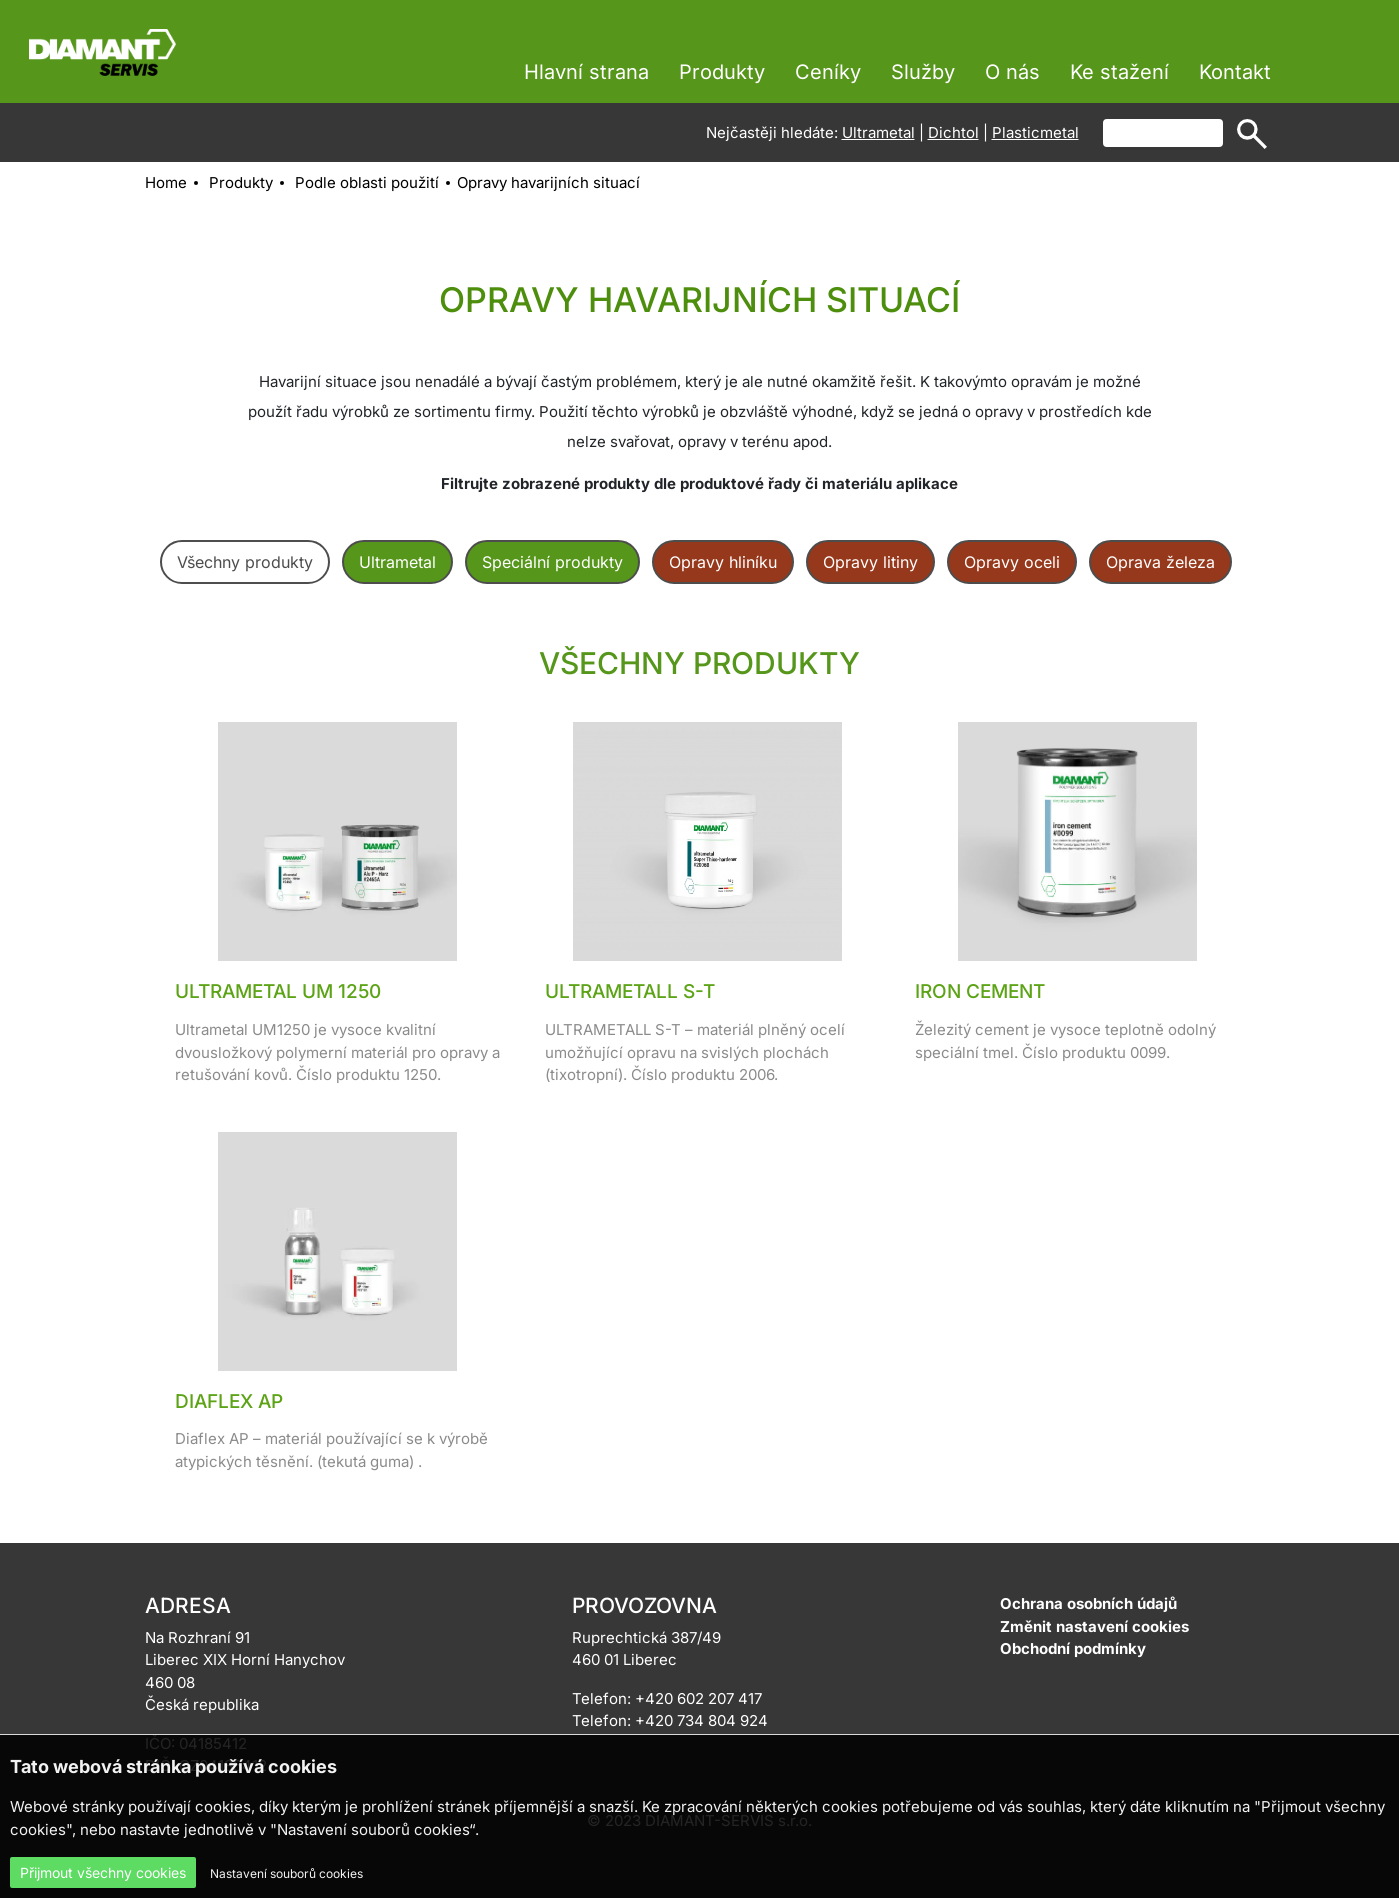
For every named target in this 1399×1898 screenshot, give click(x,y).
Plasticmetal (1035, 132)
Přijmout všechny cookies (103, 1872)
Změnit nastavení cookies (1094, 1626)
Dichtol (953, 132)
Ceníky (828, 72)
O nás (1012, 72)
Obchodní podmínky (1073, 1648)
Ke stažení (1119, 72)
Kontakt (1235, 72)
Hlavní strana (586, 72)
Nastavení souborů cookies (286, 1873)
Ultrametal (878, 132)
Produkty (722, 72)
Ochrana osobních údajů (1088, 1603)
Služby (923, 72)
